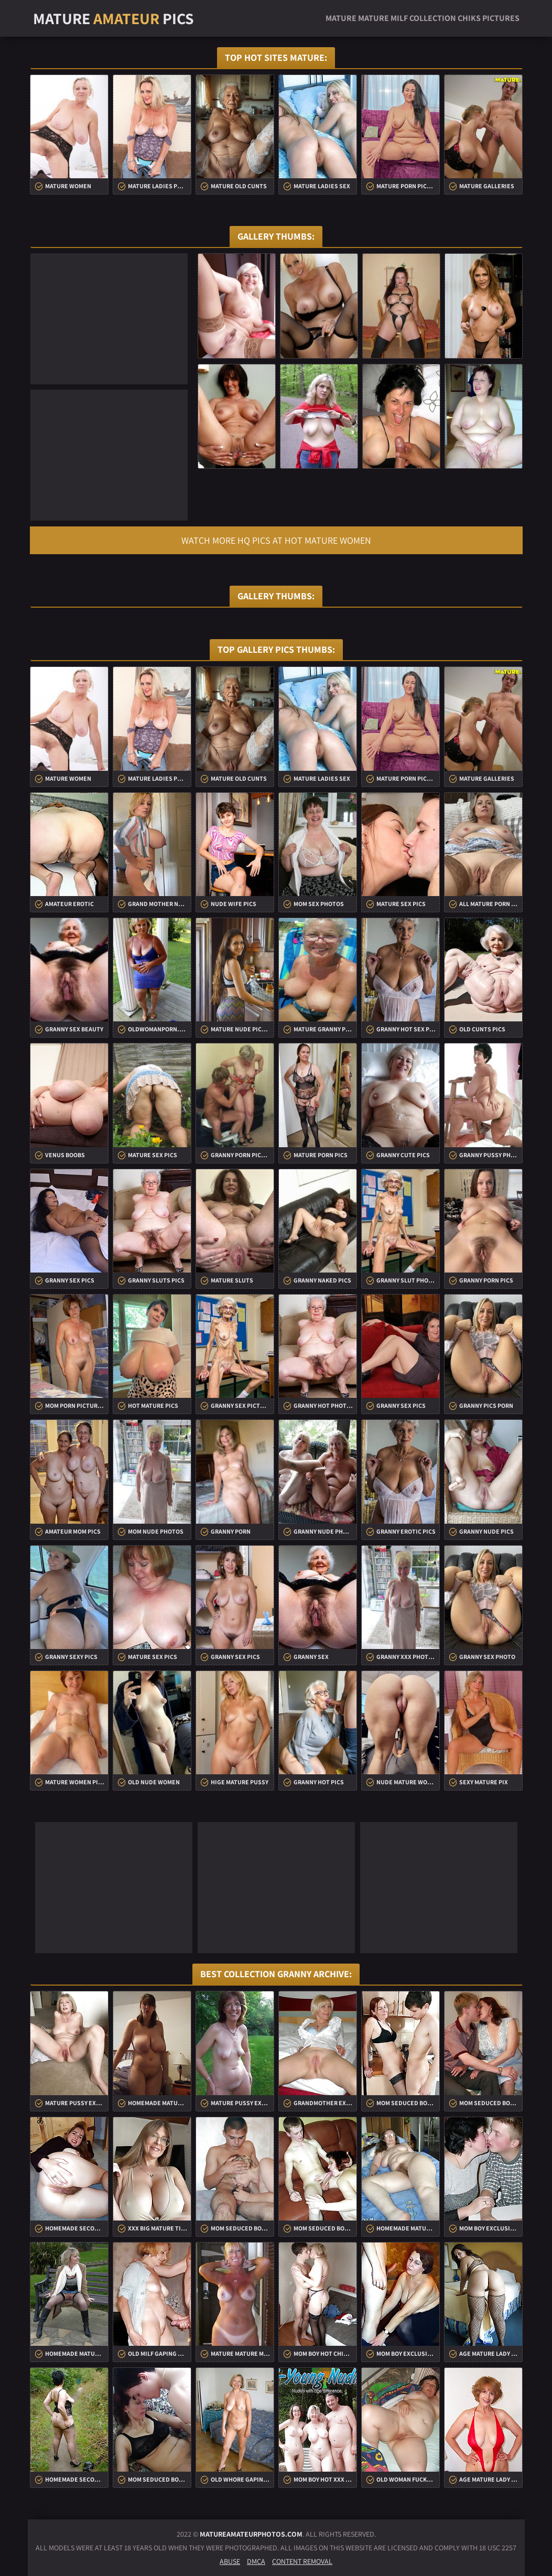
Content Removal (302, 2561)
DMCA (256, 2561)
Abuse (230, 2561)
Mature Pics (113, 18)
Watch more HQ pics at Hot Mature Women (276, 540)
